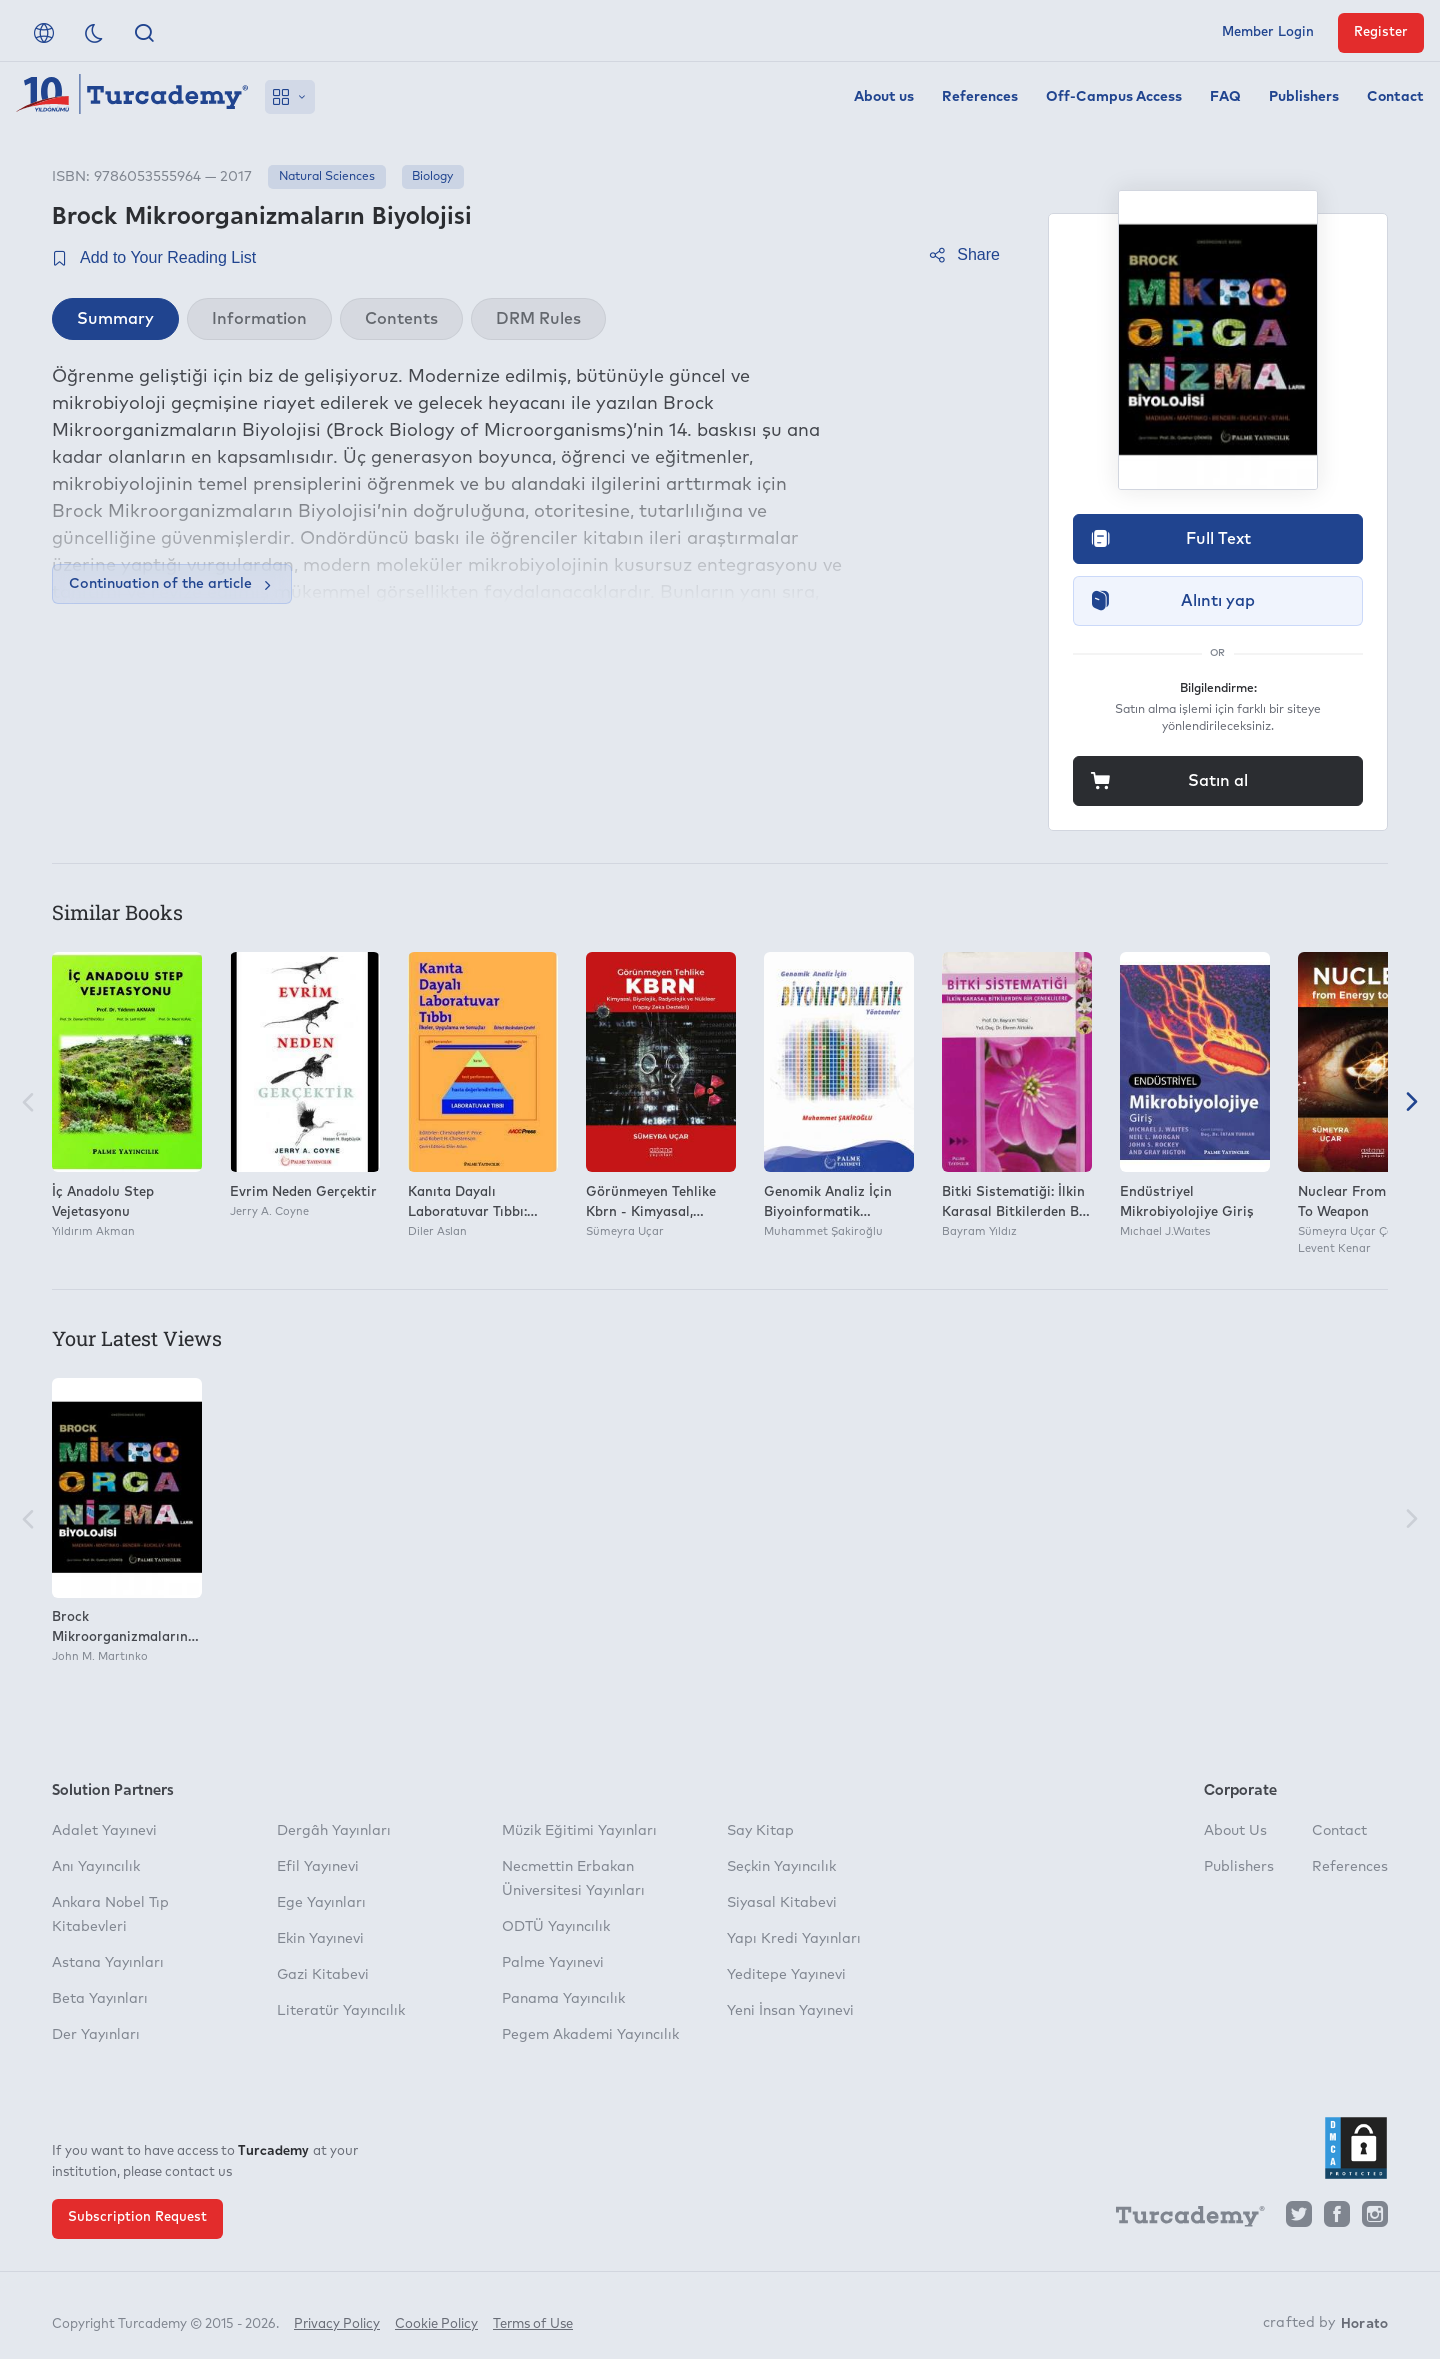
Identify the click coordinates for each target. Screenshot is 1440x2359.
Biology (432, 177)
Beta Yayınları (100, 1999)
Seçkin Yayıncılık (781, 1867)
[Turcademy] (1181, 2219)
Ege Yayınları (321, 1903)
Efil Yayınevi (318, 1867)
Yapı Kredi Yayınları (794, 1939)
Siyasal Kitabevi (782, 1903)
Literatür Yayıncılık (341, 2011)
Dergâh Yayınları (334, 1831)
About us (884, 97)
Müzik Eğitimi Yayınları (579, 1831)
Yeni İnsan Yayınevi (790, 2011)
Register (1381, 32)
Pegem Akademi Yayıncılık (590, 2035)
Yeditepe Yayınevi (786, 1975)
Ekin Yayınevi (320, 1939)
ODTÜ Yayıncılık (556, 1927)
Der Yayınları (96, 2035)
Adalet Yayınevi (104, 1831)
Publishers (1304, 97)
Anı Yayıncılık (96, 1867)
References (980, 97)
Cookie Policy (436, 2316)
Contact (1395, 97)
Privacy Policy (337, 2316)
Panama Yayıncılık (563, 1999)
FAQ (1225, 97)
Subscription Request (137, 2217)
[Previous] (28, 1104)
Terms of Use (533, 2316)
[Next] (1412, 1104)
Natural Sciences (327, 177)
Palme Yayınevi (553, 1963)
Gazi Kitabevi (323, 1975)
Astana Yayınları (108, 1963)
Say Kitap (760, 1831)
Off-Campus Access (1114, 97)
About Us (1235, 1831)
